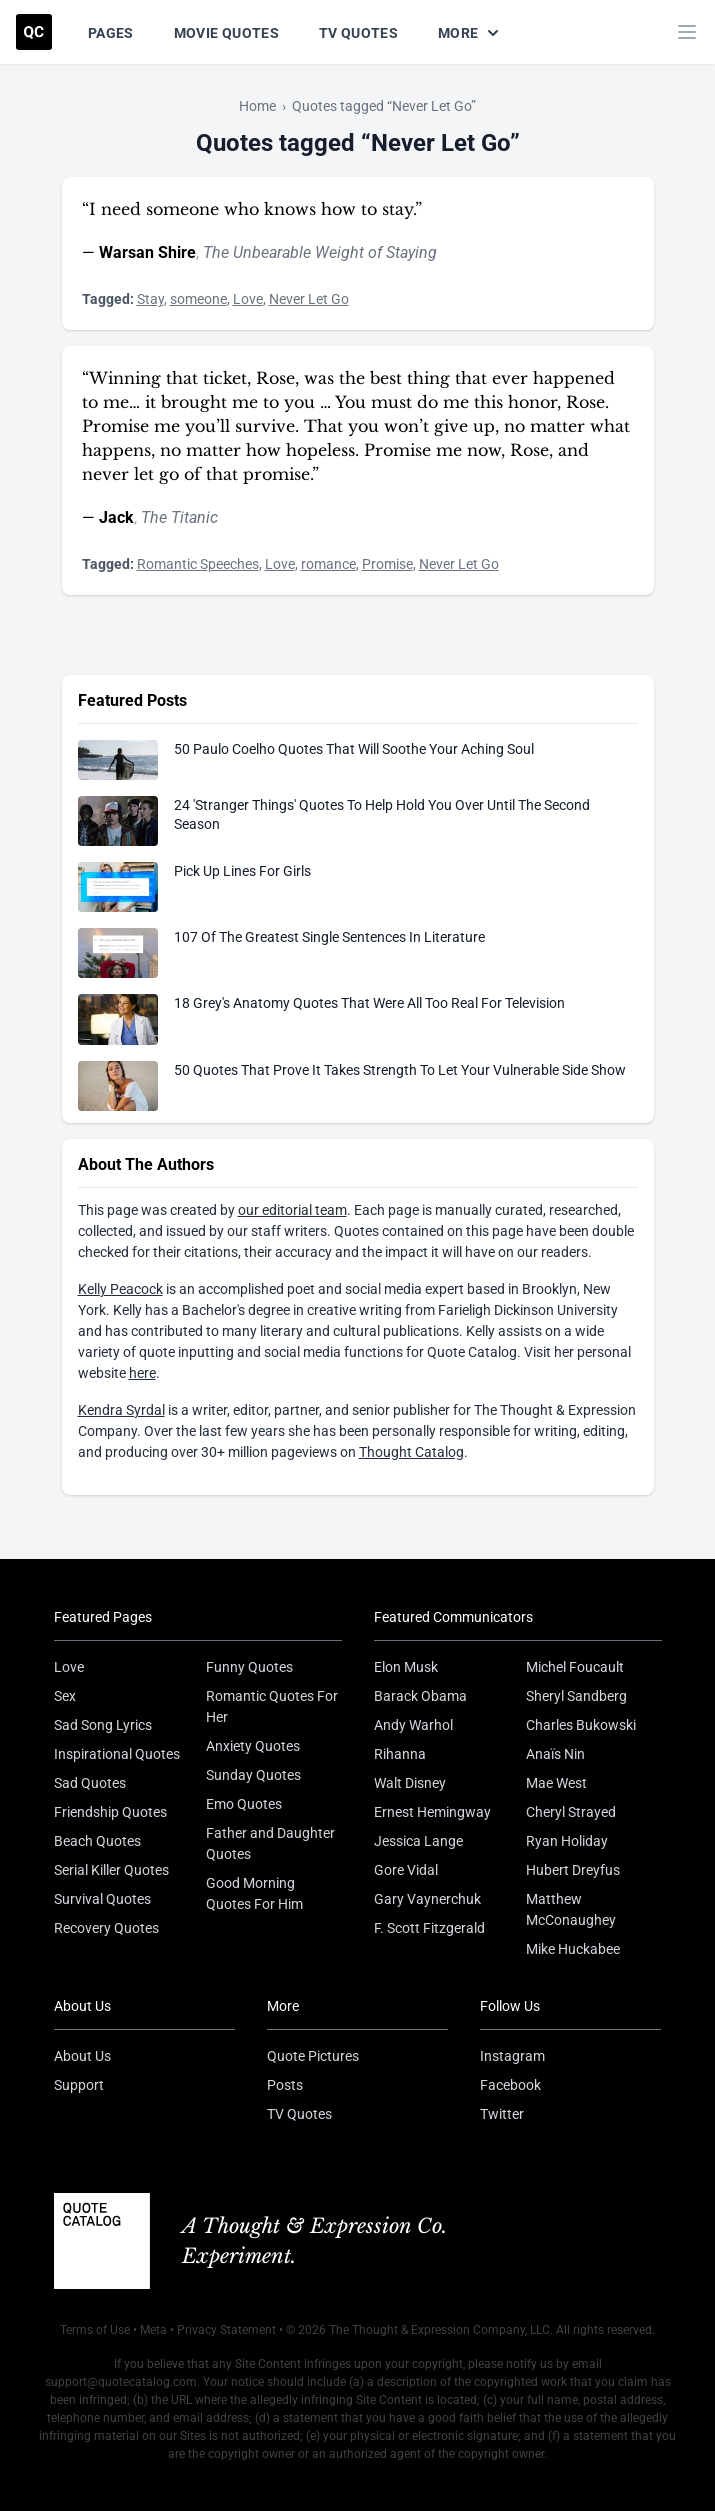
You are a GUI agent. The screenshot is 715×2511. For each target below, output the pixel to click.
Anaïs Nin (555, 1754)
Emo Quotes (244, 1804)
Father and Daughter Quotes (270, 1843)
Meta (153, 2330)
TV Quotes (358, 33)
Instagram (512, 2056)
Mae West (556, 1783)
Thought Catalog (411, 1452)
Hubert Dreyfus (573, 1870)
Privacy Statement (226, 2330)
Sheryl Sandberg (576, 1696)
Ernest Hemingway (432, 1812)
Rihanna (400, 1754)
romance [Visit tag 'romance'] (328, 564)
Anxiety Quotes (253, 1746)
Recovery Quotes (106, 1928)
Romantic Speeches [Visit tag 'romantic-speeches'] (198, 564)
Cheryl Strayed (571, 1812)
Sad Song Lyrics (103, 1725)
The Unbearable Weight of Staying (320, 252)
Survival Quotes (102, 1899)
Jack (116, 517)
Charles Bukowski (581, 1725)
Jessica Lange (418, 1841)
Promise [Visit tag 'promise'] (387, 564)
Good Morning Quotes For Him (254, 1893)
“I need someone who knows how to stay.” (252, 209)
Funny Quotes (249, 1667)
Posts (285, 2085)
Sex (65, 1696)
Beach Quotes (97, 1841)
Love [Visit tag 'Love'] (248, 299)
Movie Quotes (226, 33)
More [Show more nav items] (470, 33)
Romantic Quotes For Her (272, 1706)
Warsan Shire (147, 252)
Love (69, 1667)
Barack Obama (420, 1696)
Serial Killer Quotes (111, 1870)
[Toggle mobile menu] (687, 32)
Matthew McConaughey (571, 1909)
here (142, 1373)
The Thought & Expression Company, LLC (439, 2330)
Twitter (502, 2114)
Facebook (510, 2085)
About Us (82, 2056)
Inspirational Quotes (117, 1754)
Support (79, 2085)
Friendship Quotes (110, 1812)
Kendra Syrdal (121, 1410)
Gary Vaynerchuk (427, 1899)
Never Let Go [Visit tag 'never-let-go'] (309, 299)
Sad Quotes (90, 1783)
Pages (111, 33)
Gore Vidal (406, 1870)
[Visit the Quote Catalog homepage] (34, 32)
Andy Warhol (413, 1725)
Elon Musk (406, 1667)
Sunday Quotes (253, 1775)
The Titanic (179, 517)
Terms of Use (95, 2330)
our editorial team (292, 1210)
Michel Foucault (575, 1667)
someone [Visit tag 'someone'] (198, 299)
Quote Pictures (313, 2056)
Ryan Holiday (567, 1841)
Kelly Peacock (120, 1289)
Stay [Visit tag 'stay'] (150, 299)
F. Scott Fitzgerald (429, 1928)
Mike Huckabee (573, 1949)
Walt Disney (410, 1783)
